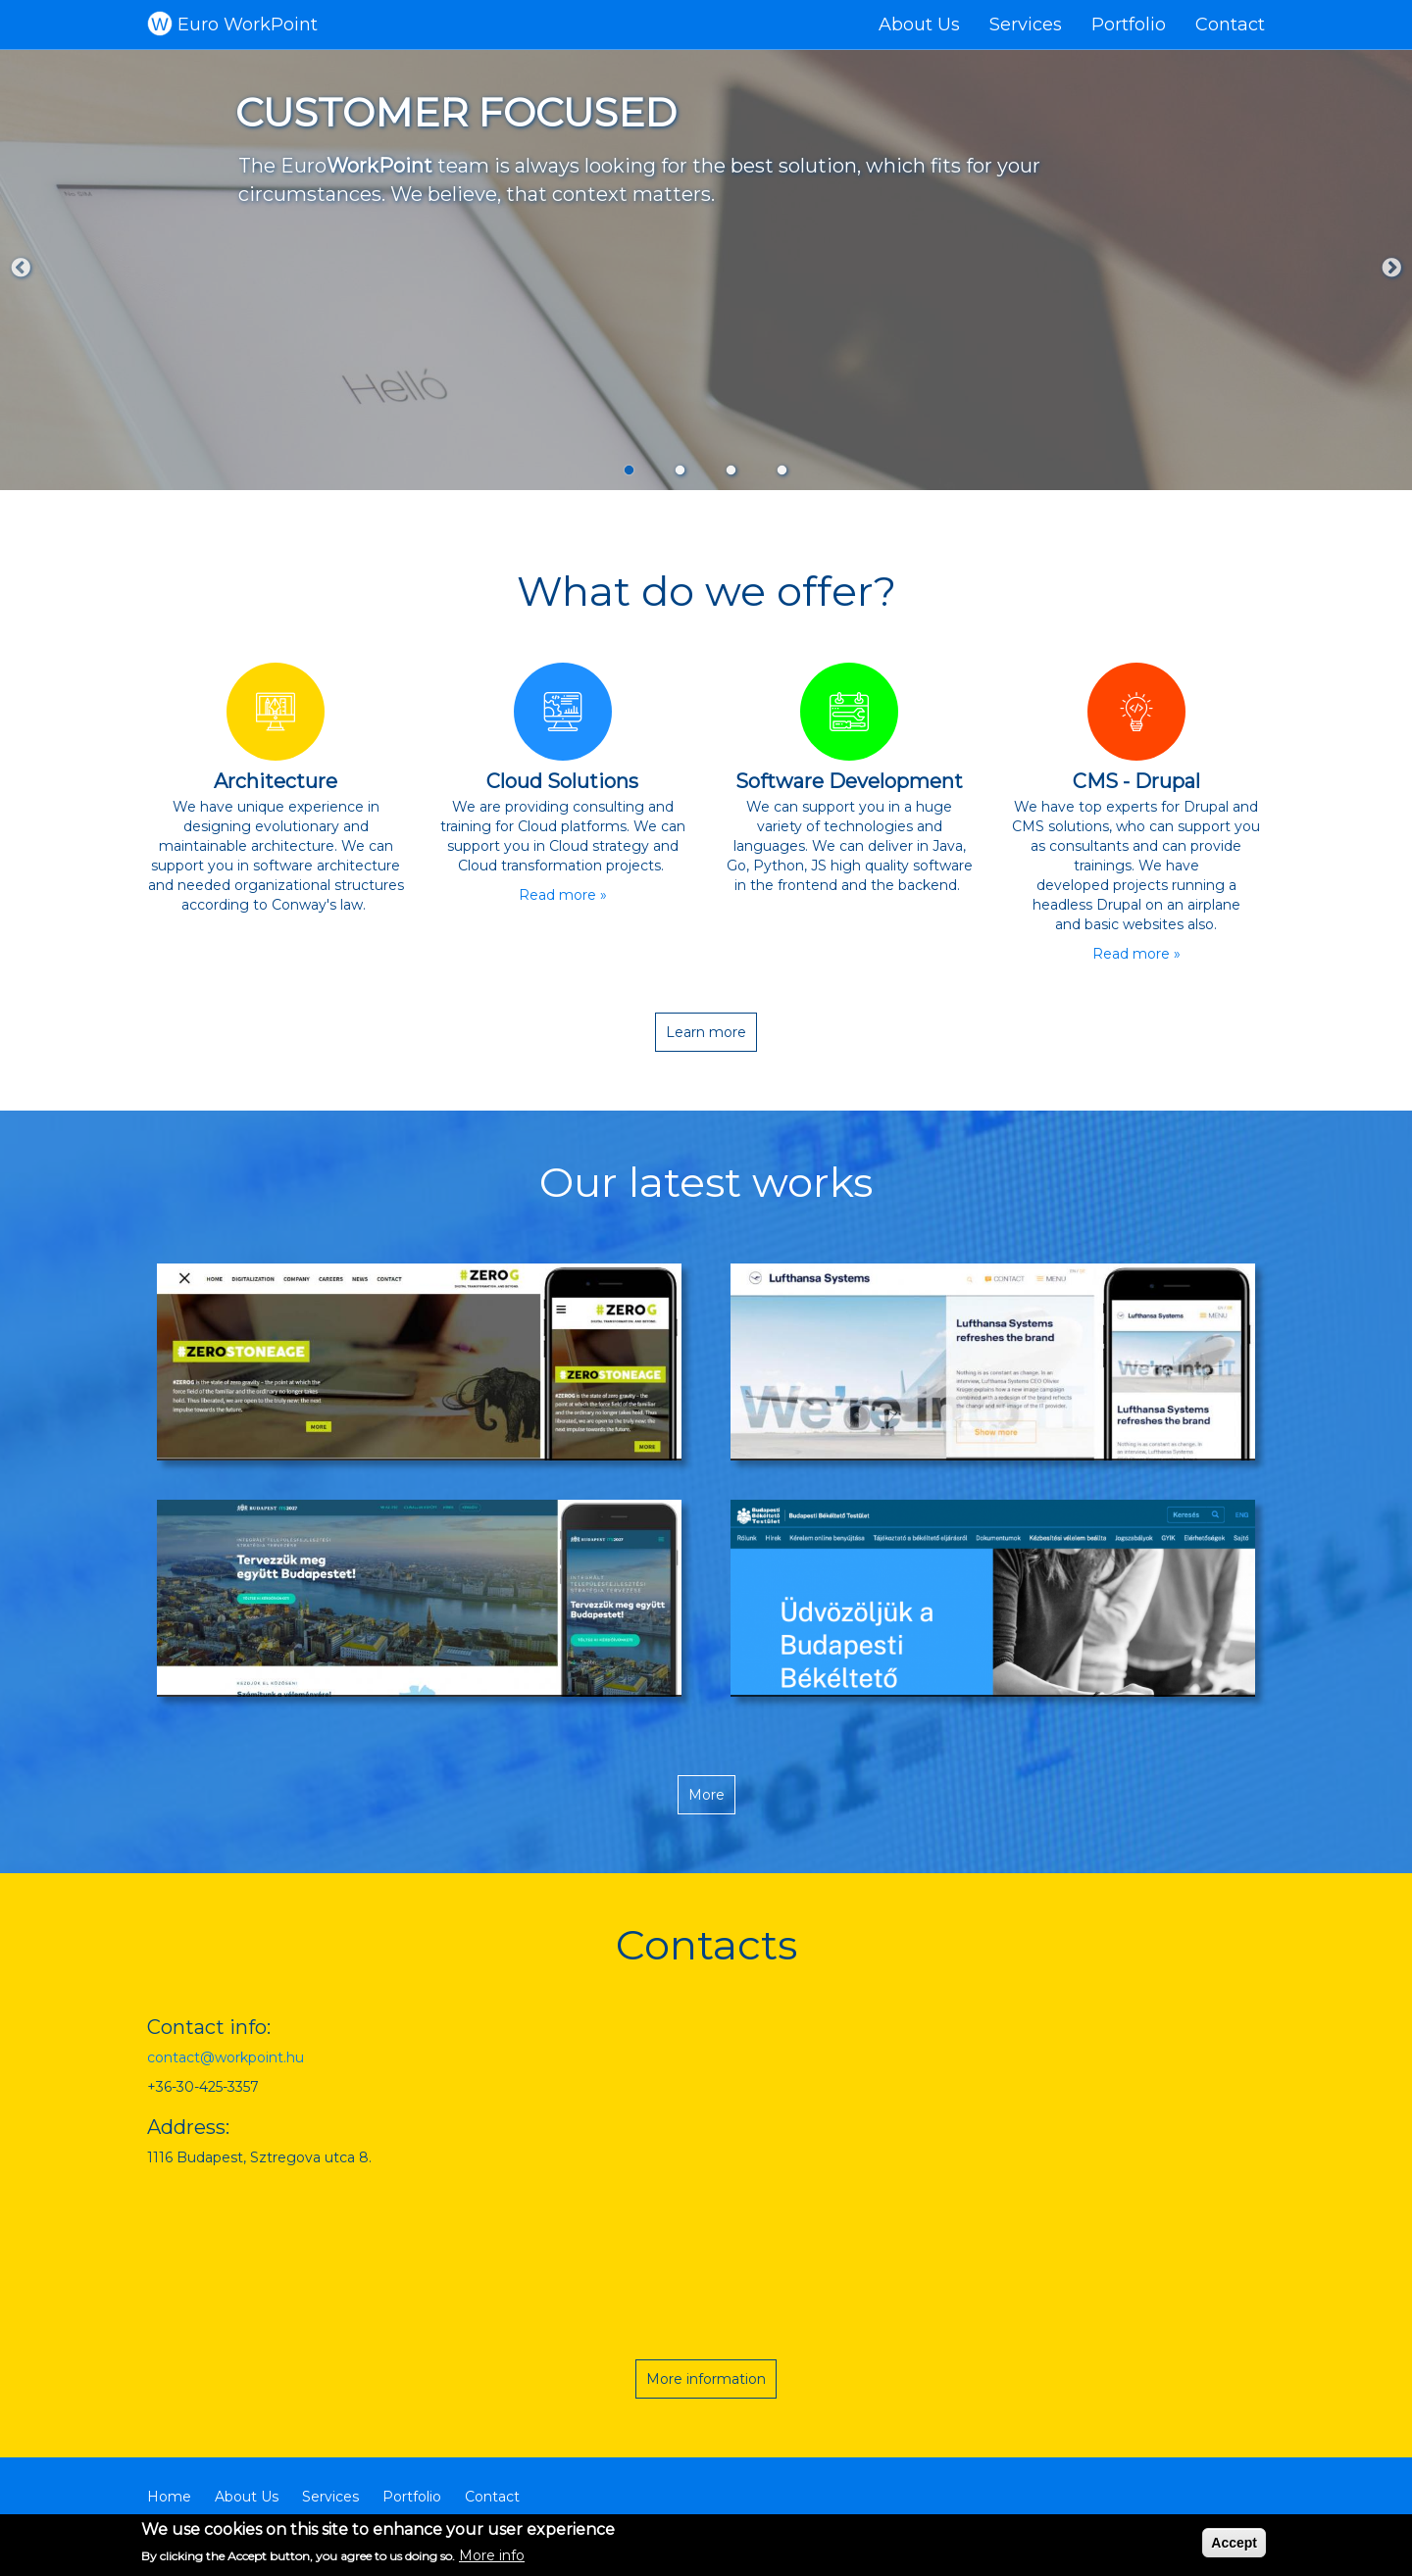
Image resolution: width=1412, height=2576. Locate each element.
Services (1025, 24)
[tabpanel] (706, 269)
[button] (419, 1362)
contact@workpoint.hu (225, 2057)
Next (1391, 268)
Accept (1234, 2543)
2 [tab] (680, 469)
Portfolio (1128, 24)
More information (706, 2379)
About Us (919, 24)
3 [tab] (731, 469)
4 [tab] (782, 469)
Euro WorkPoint (247, 24)
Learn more (706, 1032)
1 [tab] (629, 469)
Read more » (563, 895)
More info (492, 2555)
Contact (1230, 24)
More (706, 1795)
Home (169, 2496)
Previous (20, 268)
